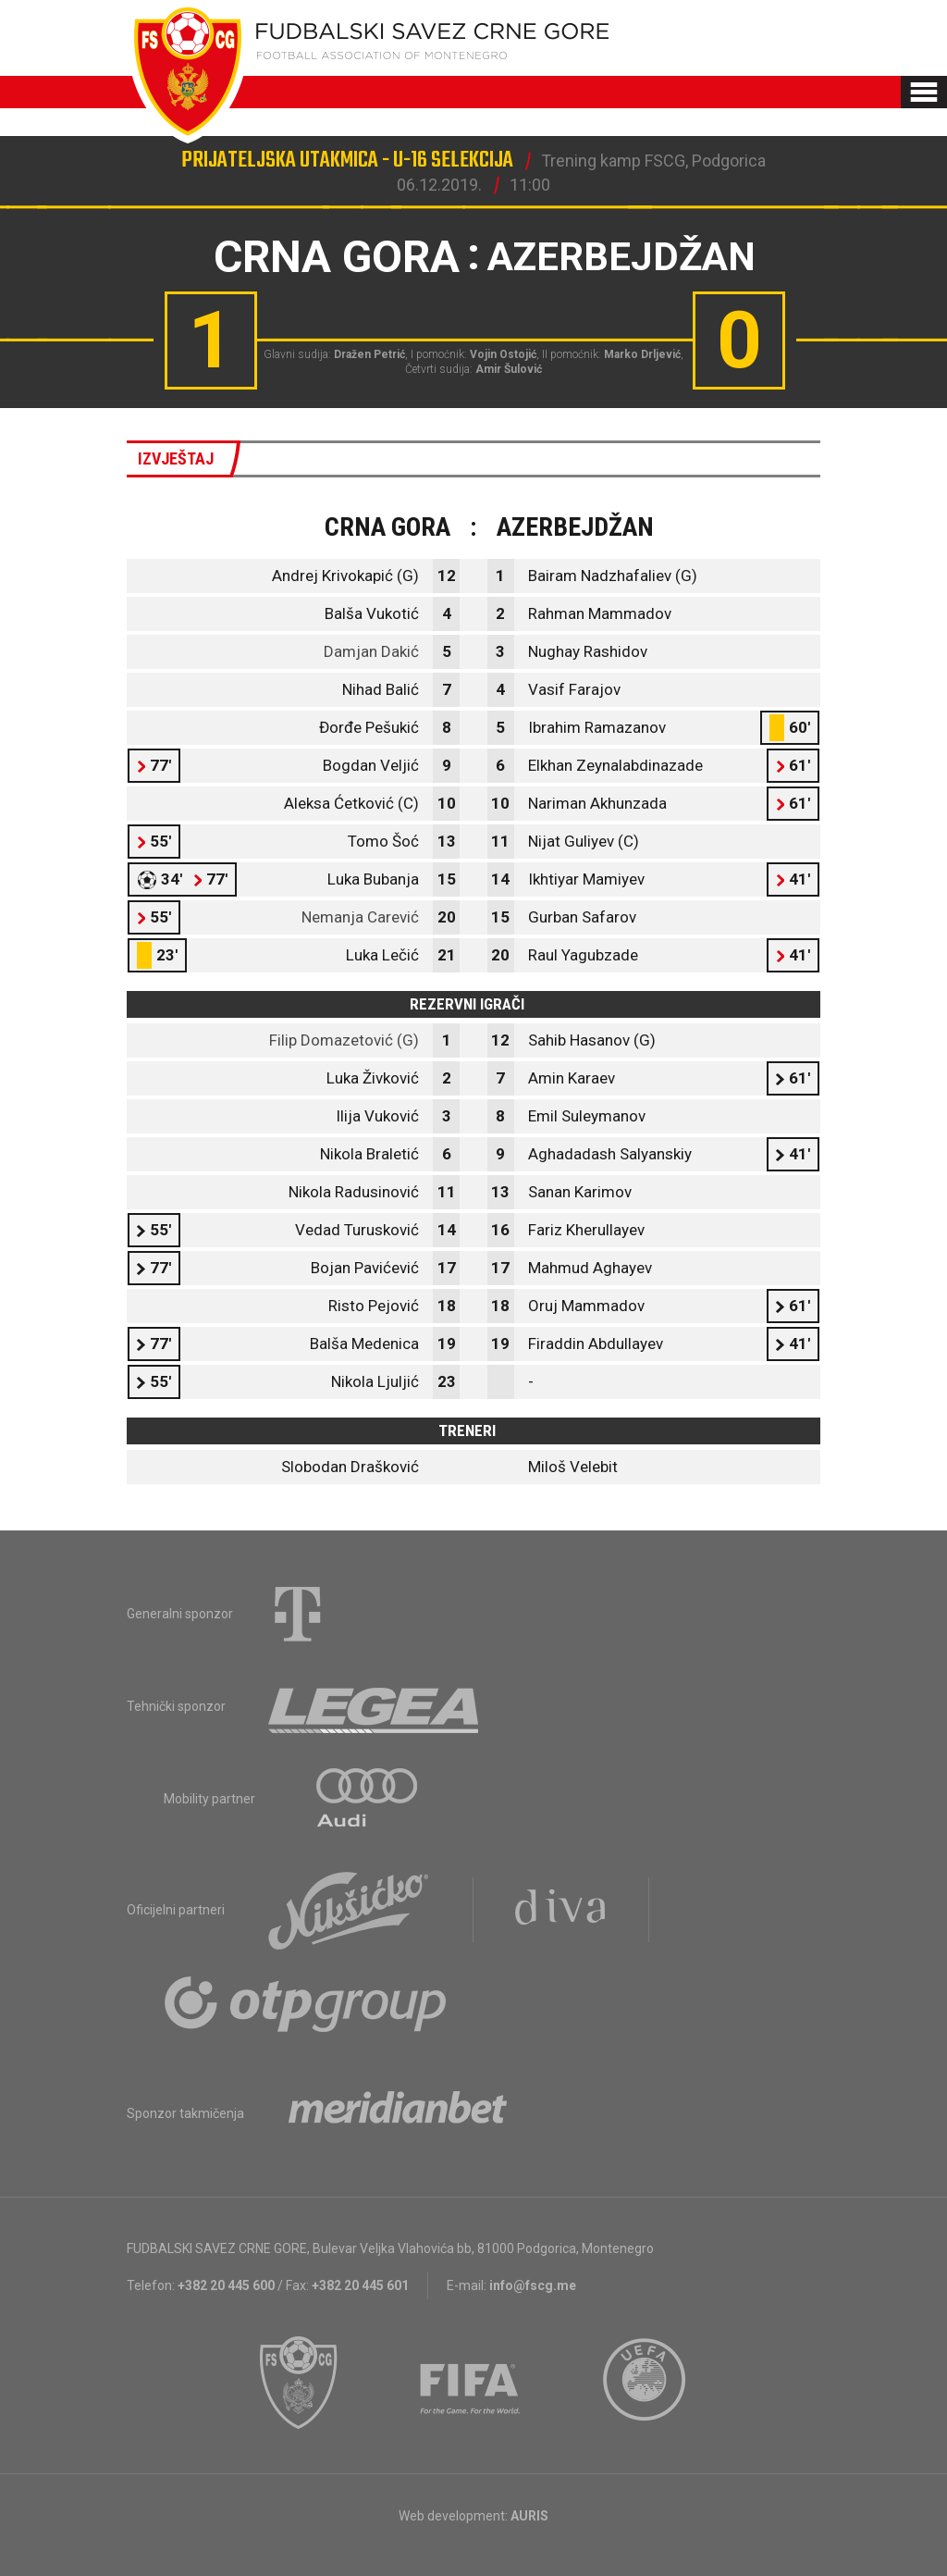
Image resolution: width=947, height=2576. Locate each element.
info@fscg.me (532, 2285)
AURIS (529, 2515)
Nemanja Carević (360, 917)
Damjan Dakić (371, 651)
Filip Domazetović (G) (344, 1040)
